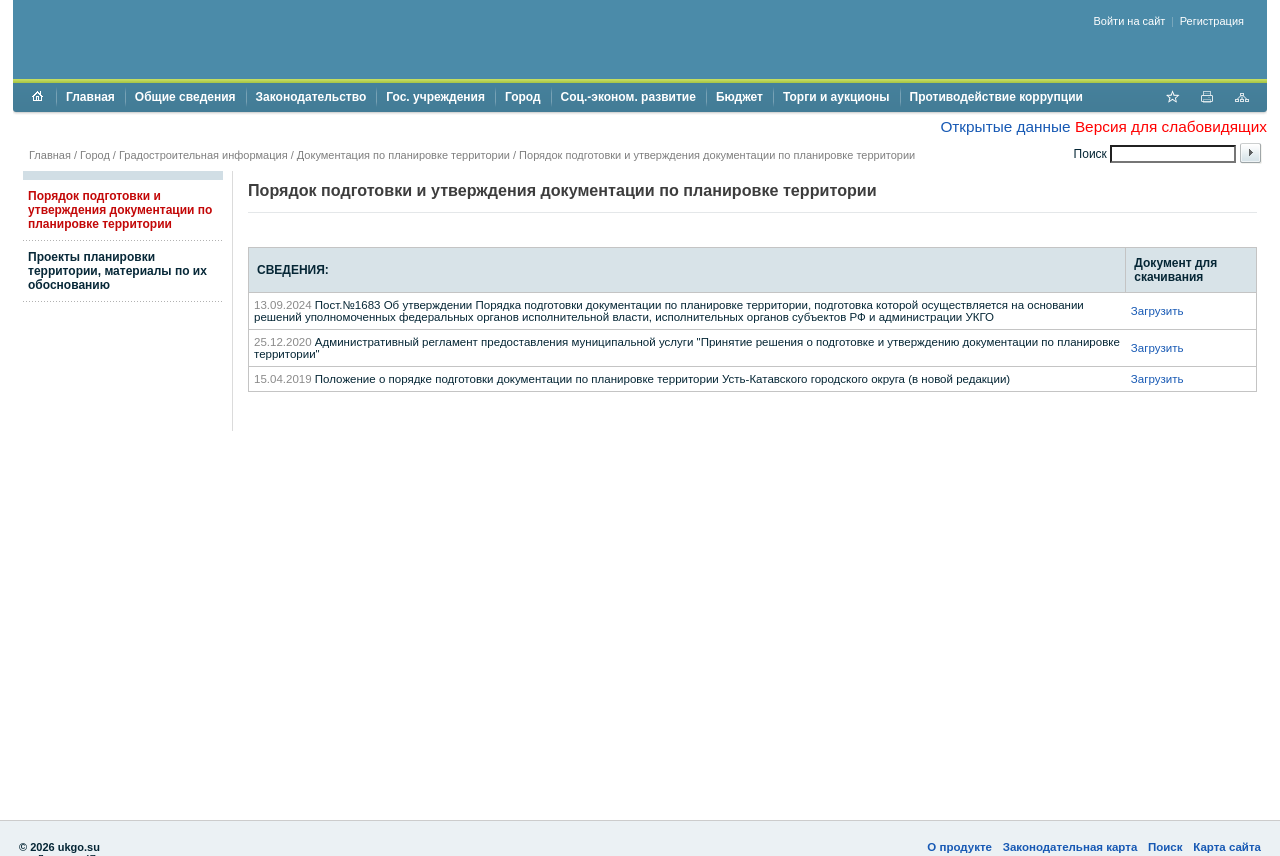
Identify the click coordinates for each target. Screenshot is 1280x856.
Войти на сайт (1130, 21)
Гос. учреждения (435, 97)
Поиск (1165, 847)
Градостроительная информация (203, 155)
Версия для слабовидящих (1171, 126)
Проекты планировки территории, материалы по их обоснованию (117, 271)
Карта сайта (1227, 847)
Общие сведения (185, 97)
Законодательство (311, 97)
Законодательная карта (1070, 847)
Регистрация (1212, 21)
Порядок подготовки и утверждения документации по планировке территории (120, 210)
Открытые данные (1005, 126)
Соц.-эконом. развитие (628, 97)
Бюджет (739, 97)
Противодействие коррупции (996, 97)
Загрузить (1157, 311)
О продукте (959, 847)
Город (523, 97)
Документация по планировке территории (403, 155)
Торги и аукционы (836, 97)
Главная (90, 97)
